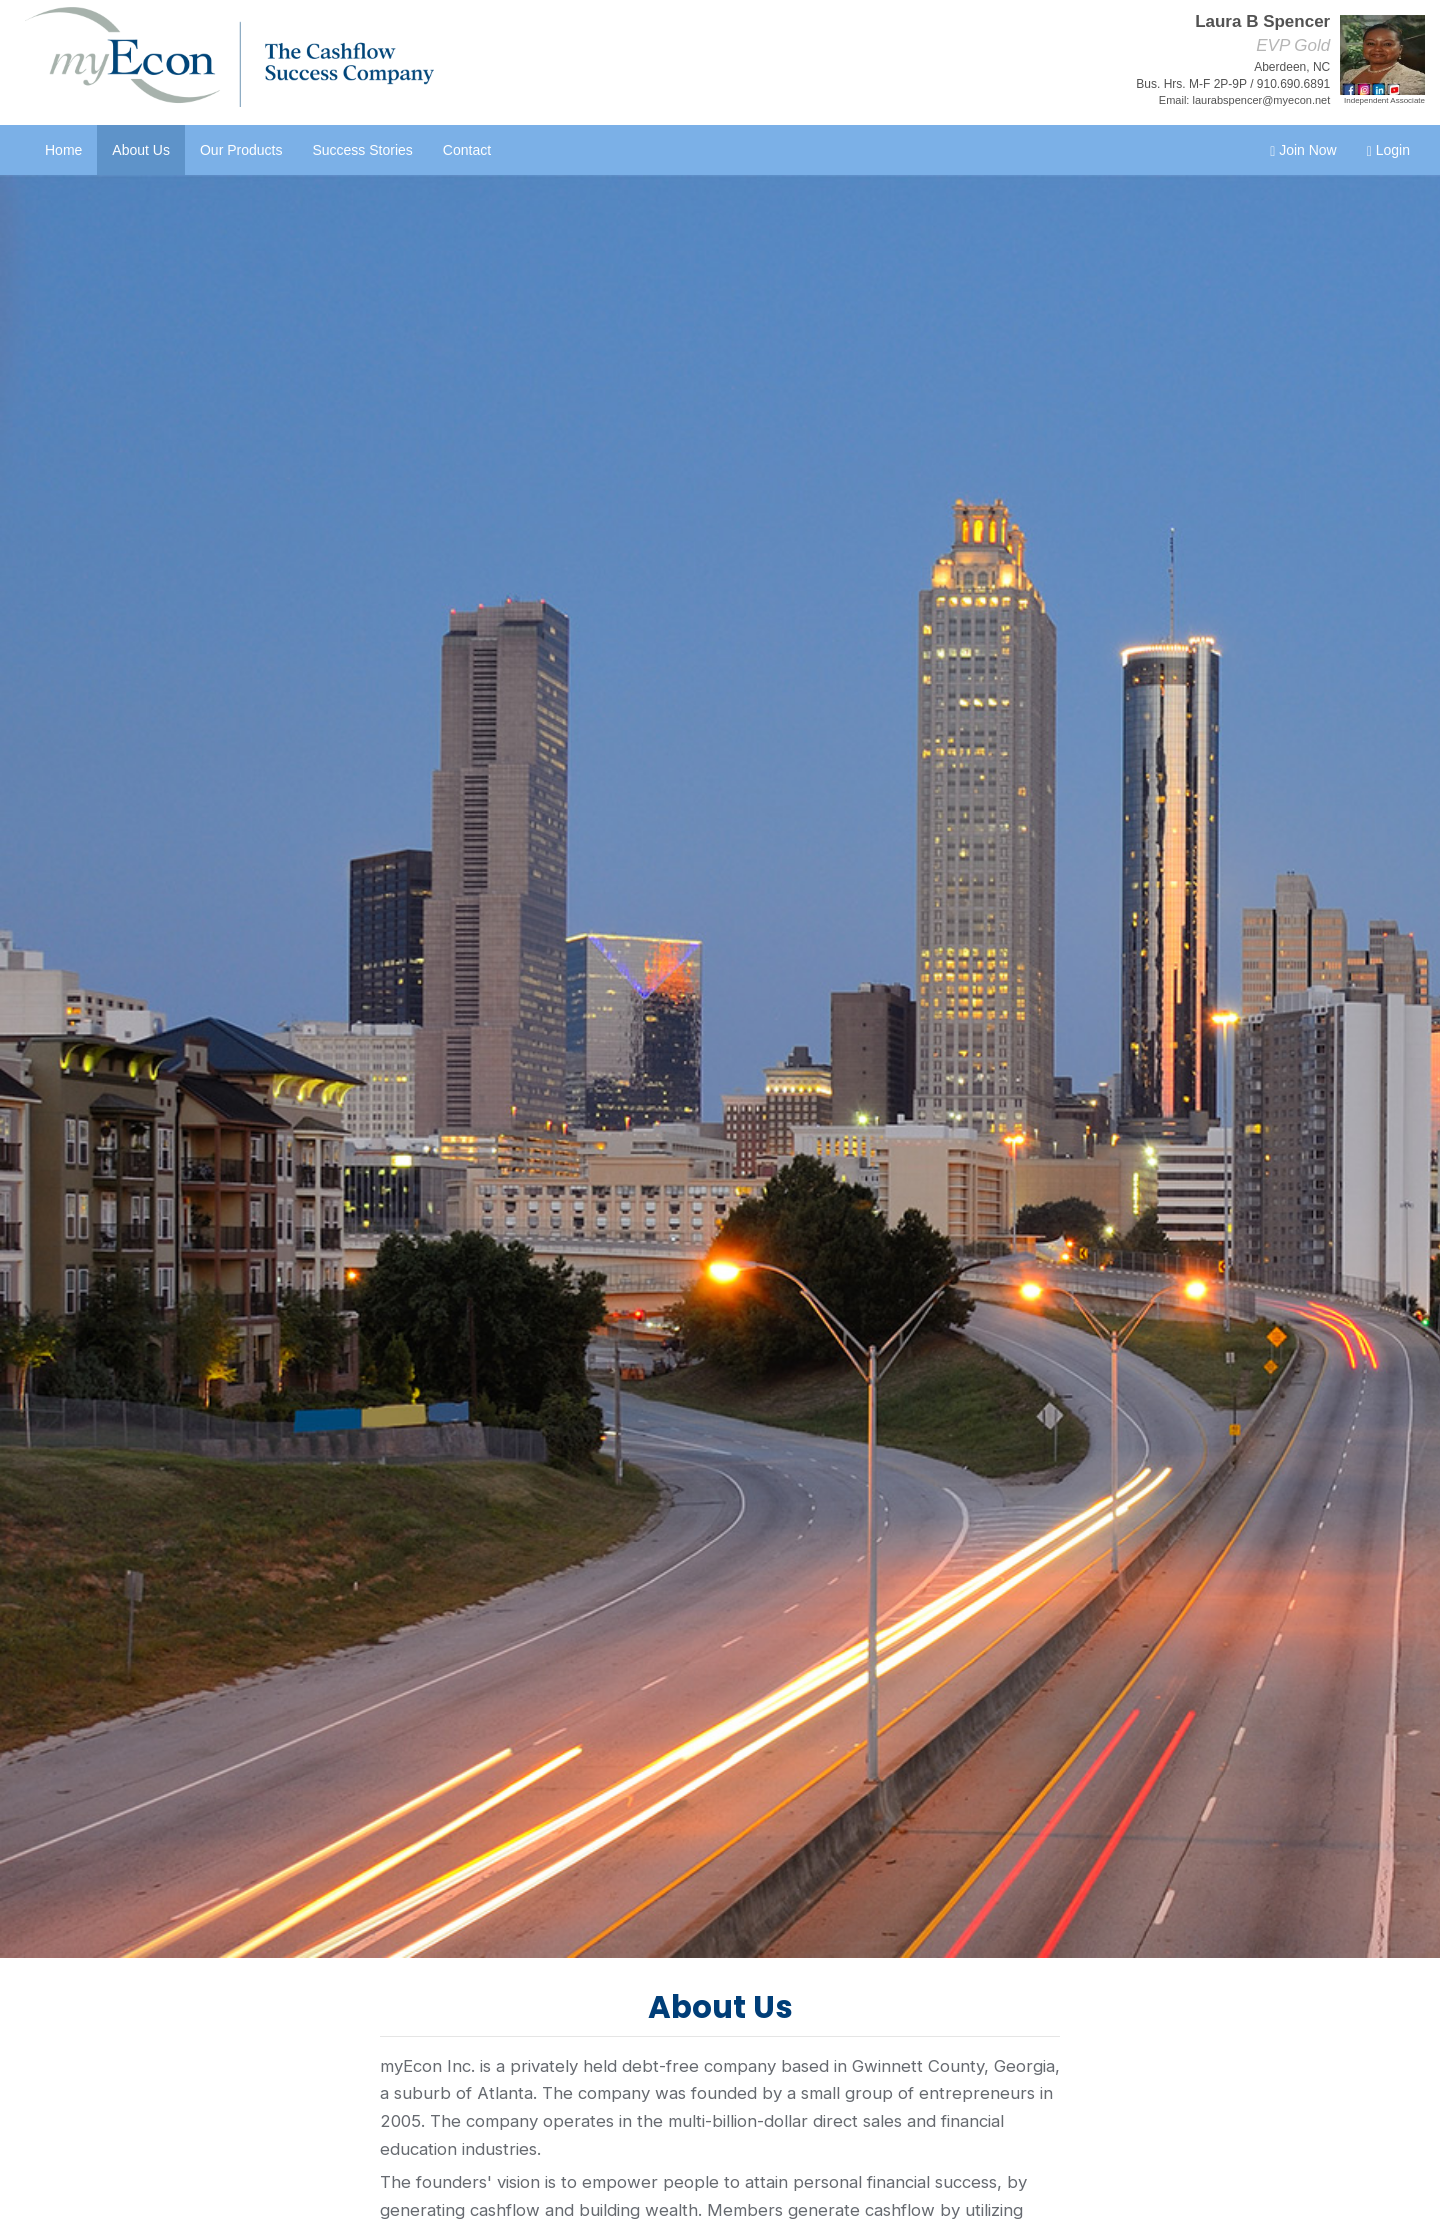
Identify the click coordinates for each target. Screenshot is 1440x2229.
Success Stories (362, 150)
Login (1388, 150)
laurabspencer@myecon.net (1261, 100)
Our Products (241, 150)
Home (63, 150)
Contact (467, 150)
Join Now (1303, 150)
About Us (141, 150)
